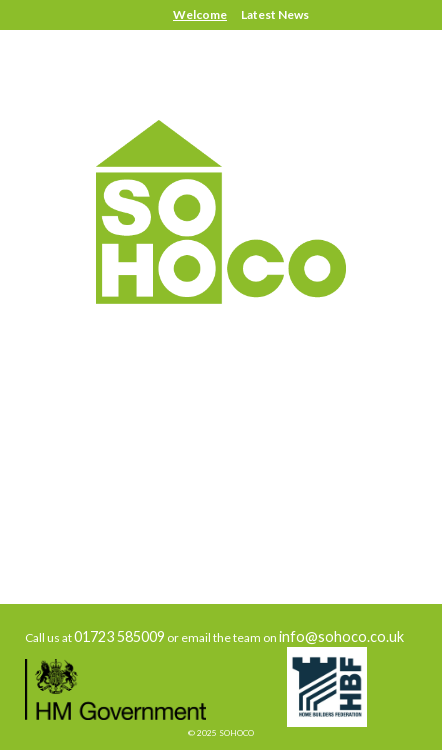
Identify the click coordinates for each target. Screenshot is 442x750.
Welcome (200, 14)
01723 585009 (119, 636)
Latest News (275, 14)
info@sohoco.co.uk (341, 636)
